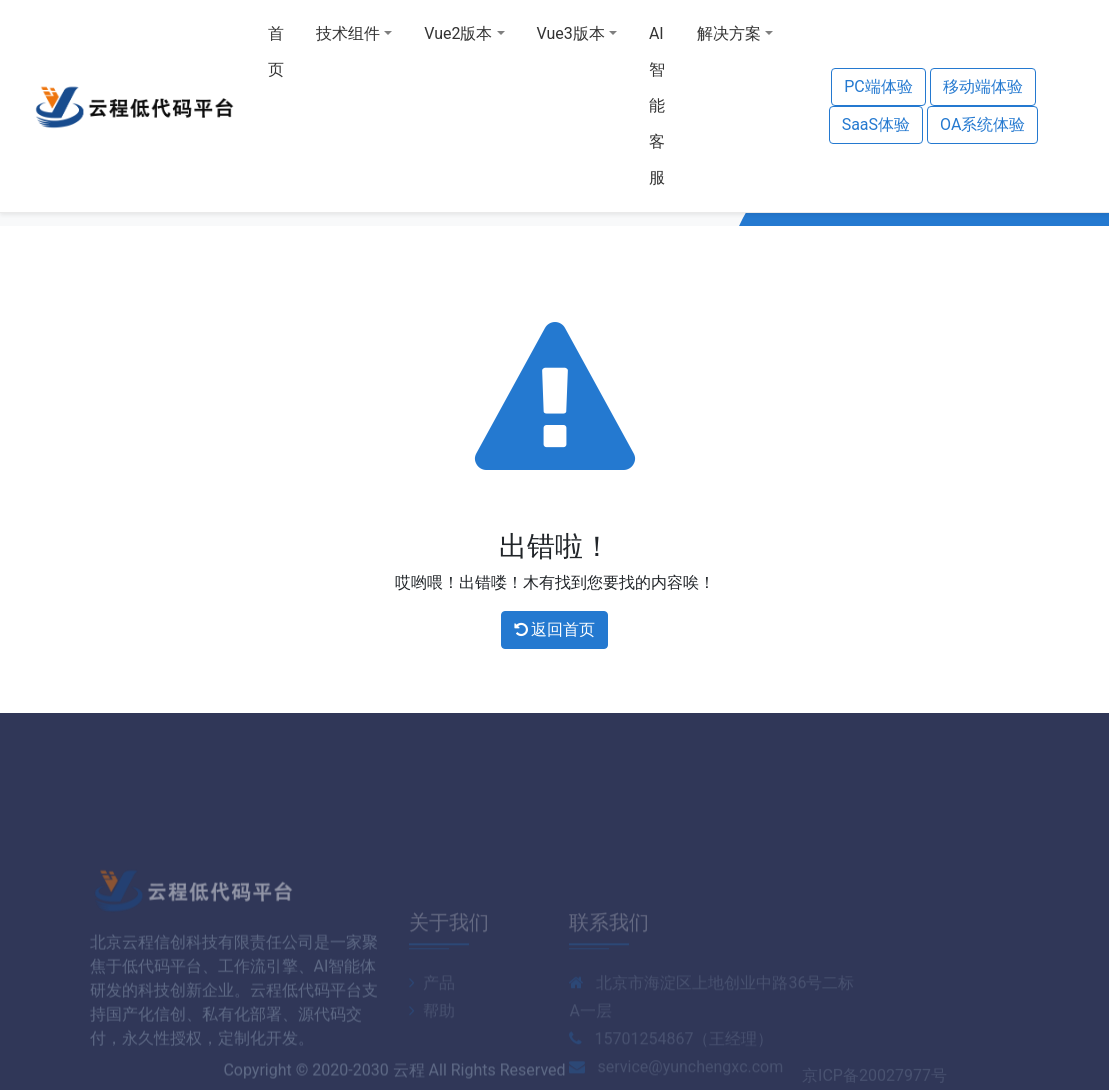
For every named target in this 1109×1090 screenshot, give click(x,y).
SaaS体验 (876, 124)
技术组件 (348, 33)
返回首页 (555, 629)
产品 (432, 1010)
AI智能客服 (657, 105)
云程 (409, 1073)
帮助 (432, 1038)
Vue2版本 (458, 33)
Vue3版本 (571, 33)
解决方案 (729, 33)
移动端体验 (983, 86)
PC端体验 (878, 86)
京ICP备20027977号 (874, 1078)
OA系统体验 (982, 124)
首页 (276, 51)
